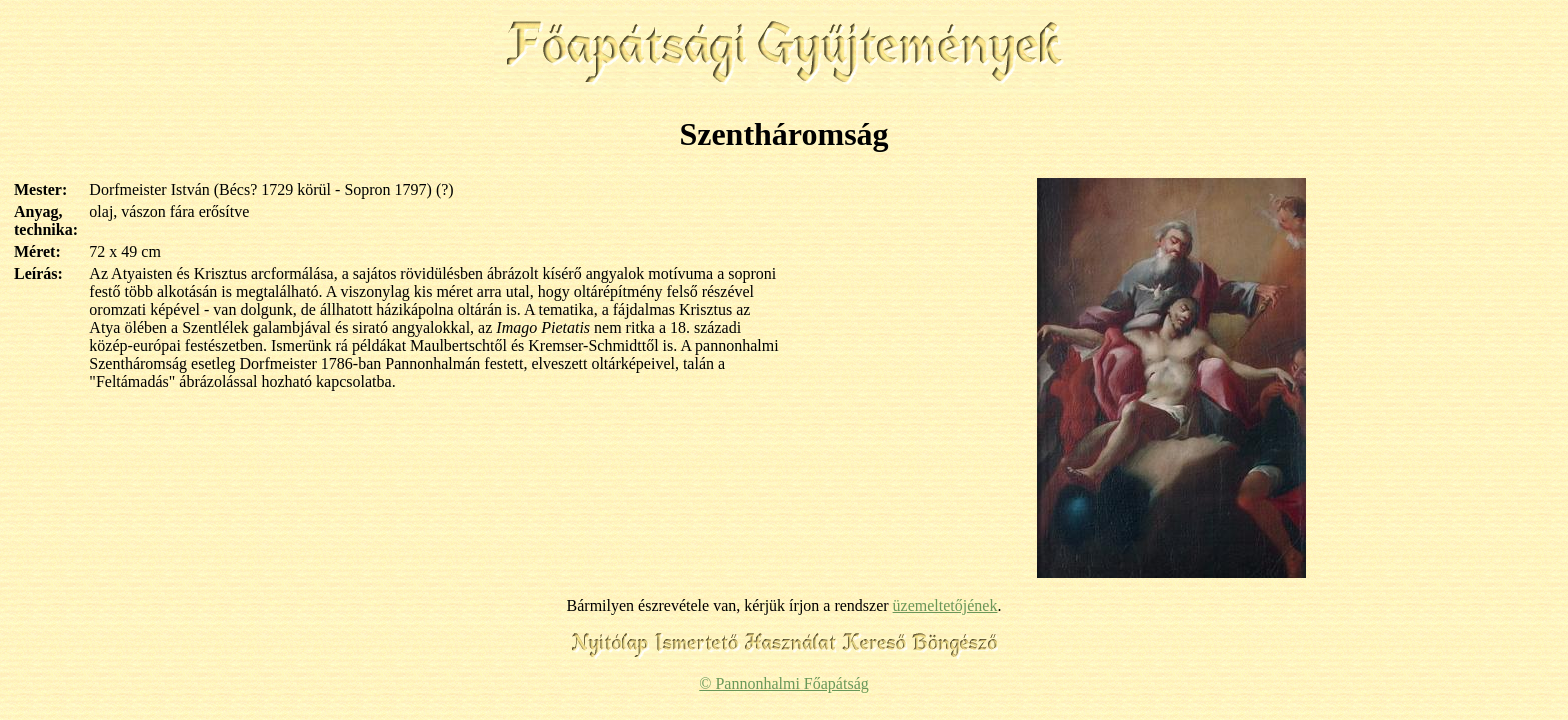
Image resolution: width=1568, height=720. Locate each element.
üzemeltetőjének (945, 605)
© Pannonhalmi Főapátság (783, 683)
